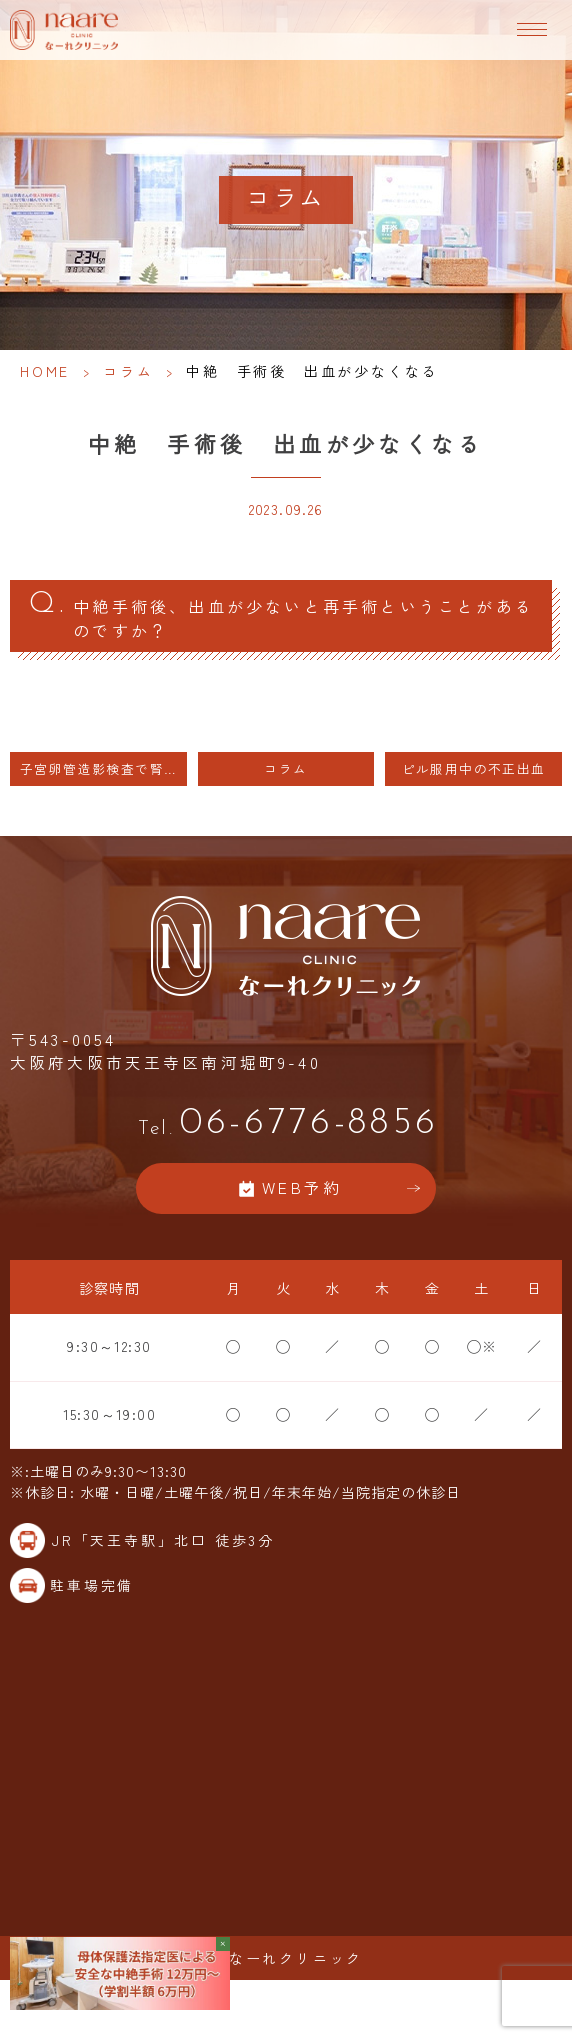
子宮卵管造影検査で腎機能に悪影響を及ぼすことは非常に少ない (103, 768)
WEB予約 (302, 1187)
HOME (45, 371)
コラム (128, 371)
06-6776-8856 (286, 1123)
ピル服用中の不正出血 (474, 768)
